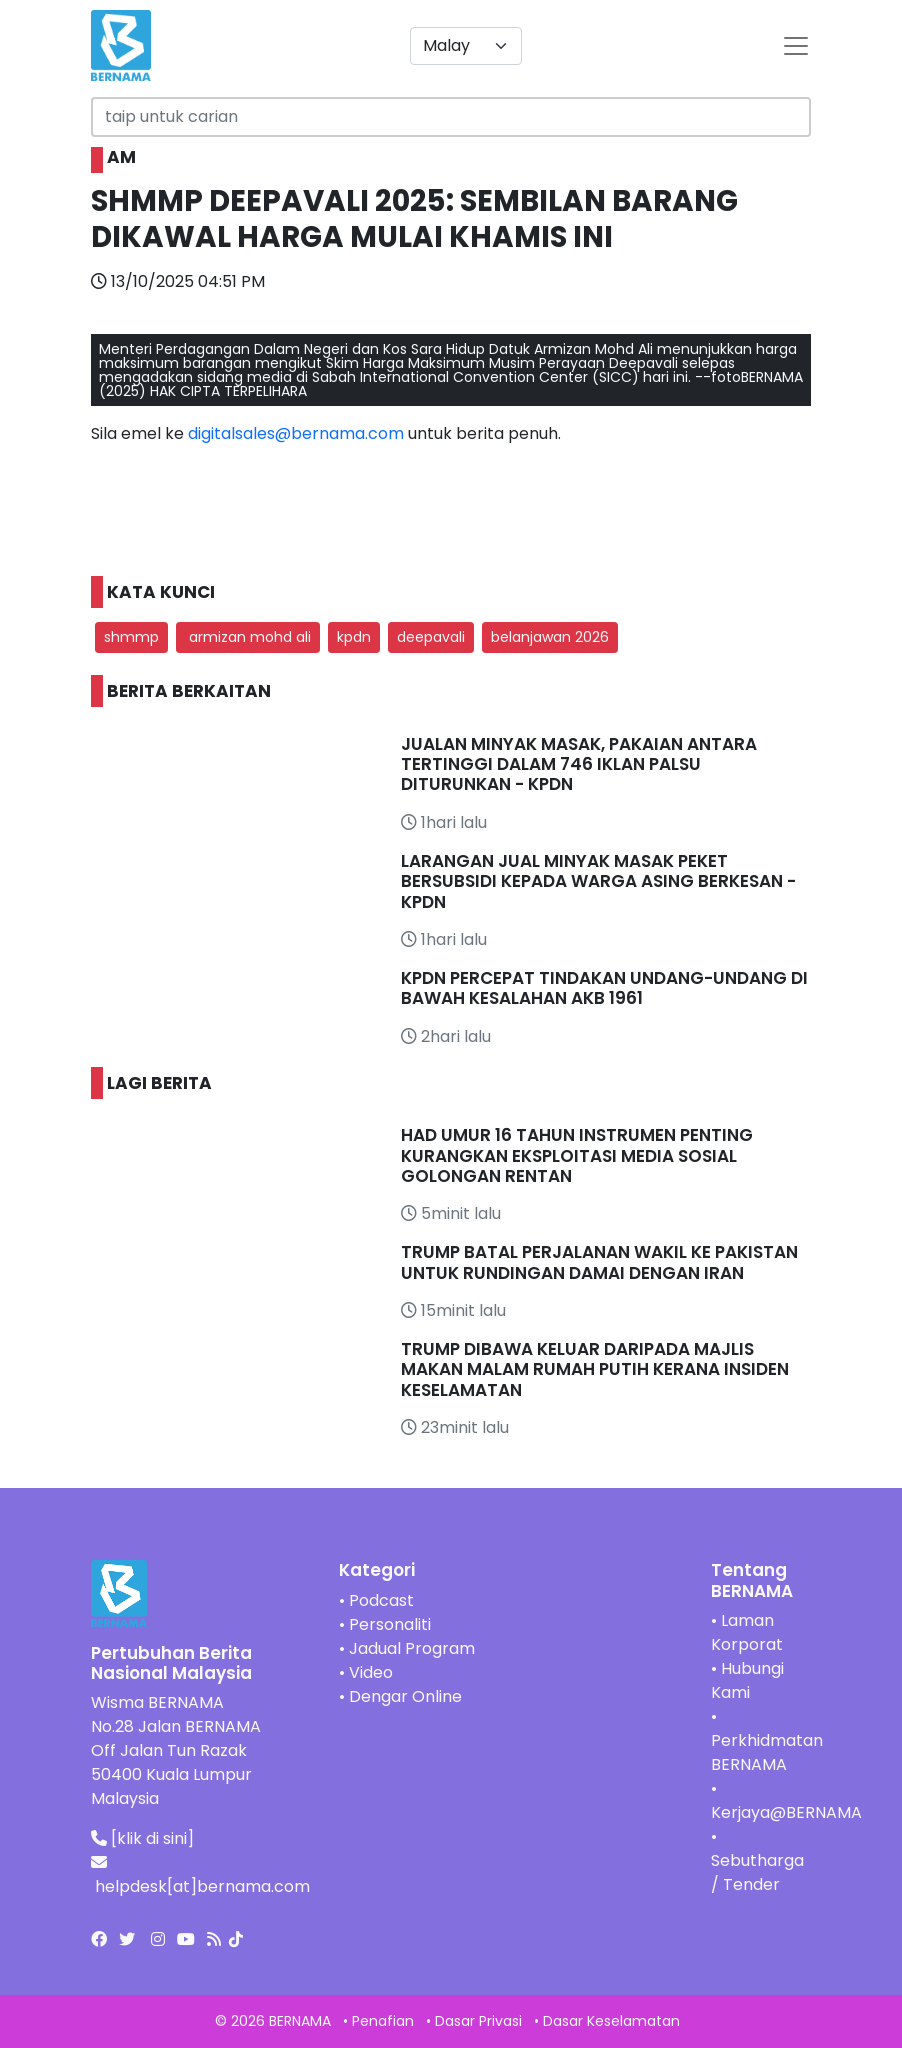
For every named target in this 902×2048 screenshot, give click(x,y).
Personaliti (390, 1624)
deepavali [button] (431, 637)
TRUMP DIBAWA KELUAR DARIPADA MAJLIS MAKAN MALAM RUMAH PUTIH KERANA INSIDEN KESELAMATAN (595, 1369)
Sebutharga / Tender (757, 1872)
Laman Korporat (747, 1632)
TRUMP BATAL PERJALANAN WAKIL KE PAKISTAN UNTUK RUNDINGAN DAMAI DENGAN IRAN (599, 1262)
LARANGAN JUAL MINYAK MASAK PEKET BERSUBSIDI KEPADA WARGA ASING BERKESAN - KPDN (598, 881)
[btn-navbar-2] (796, 46)
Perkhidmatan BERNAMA (767, 1752)
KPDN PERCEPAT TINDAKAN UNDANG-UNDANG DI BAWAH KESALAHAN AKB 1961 (604, 988)
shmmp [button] (131, 637)
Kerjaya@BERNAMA (786, 1812)
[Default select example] (466, 46)
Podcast (381, 1600)
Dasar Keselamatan (611, 2021)
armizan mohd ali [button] (248, 637)
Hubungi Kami (747, 1680)
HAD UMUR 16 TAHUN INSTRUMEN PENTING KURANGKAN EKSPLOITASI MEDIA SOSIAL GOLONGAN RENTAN (577, 1155)
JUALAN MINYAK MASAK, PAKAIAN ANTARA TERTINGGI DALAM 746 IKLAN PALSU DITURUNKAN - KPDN (579, 764)
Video (371, 1672)
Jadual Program (412, 1648)
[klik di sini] (152, 1838)
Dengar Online (405, 1696)
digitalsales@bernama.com (296, 433)
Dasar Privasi (478, 2021)
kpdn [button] (354, 637)
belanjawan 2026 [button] (550, 637)
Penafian (383, 2021)
